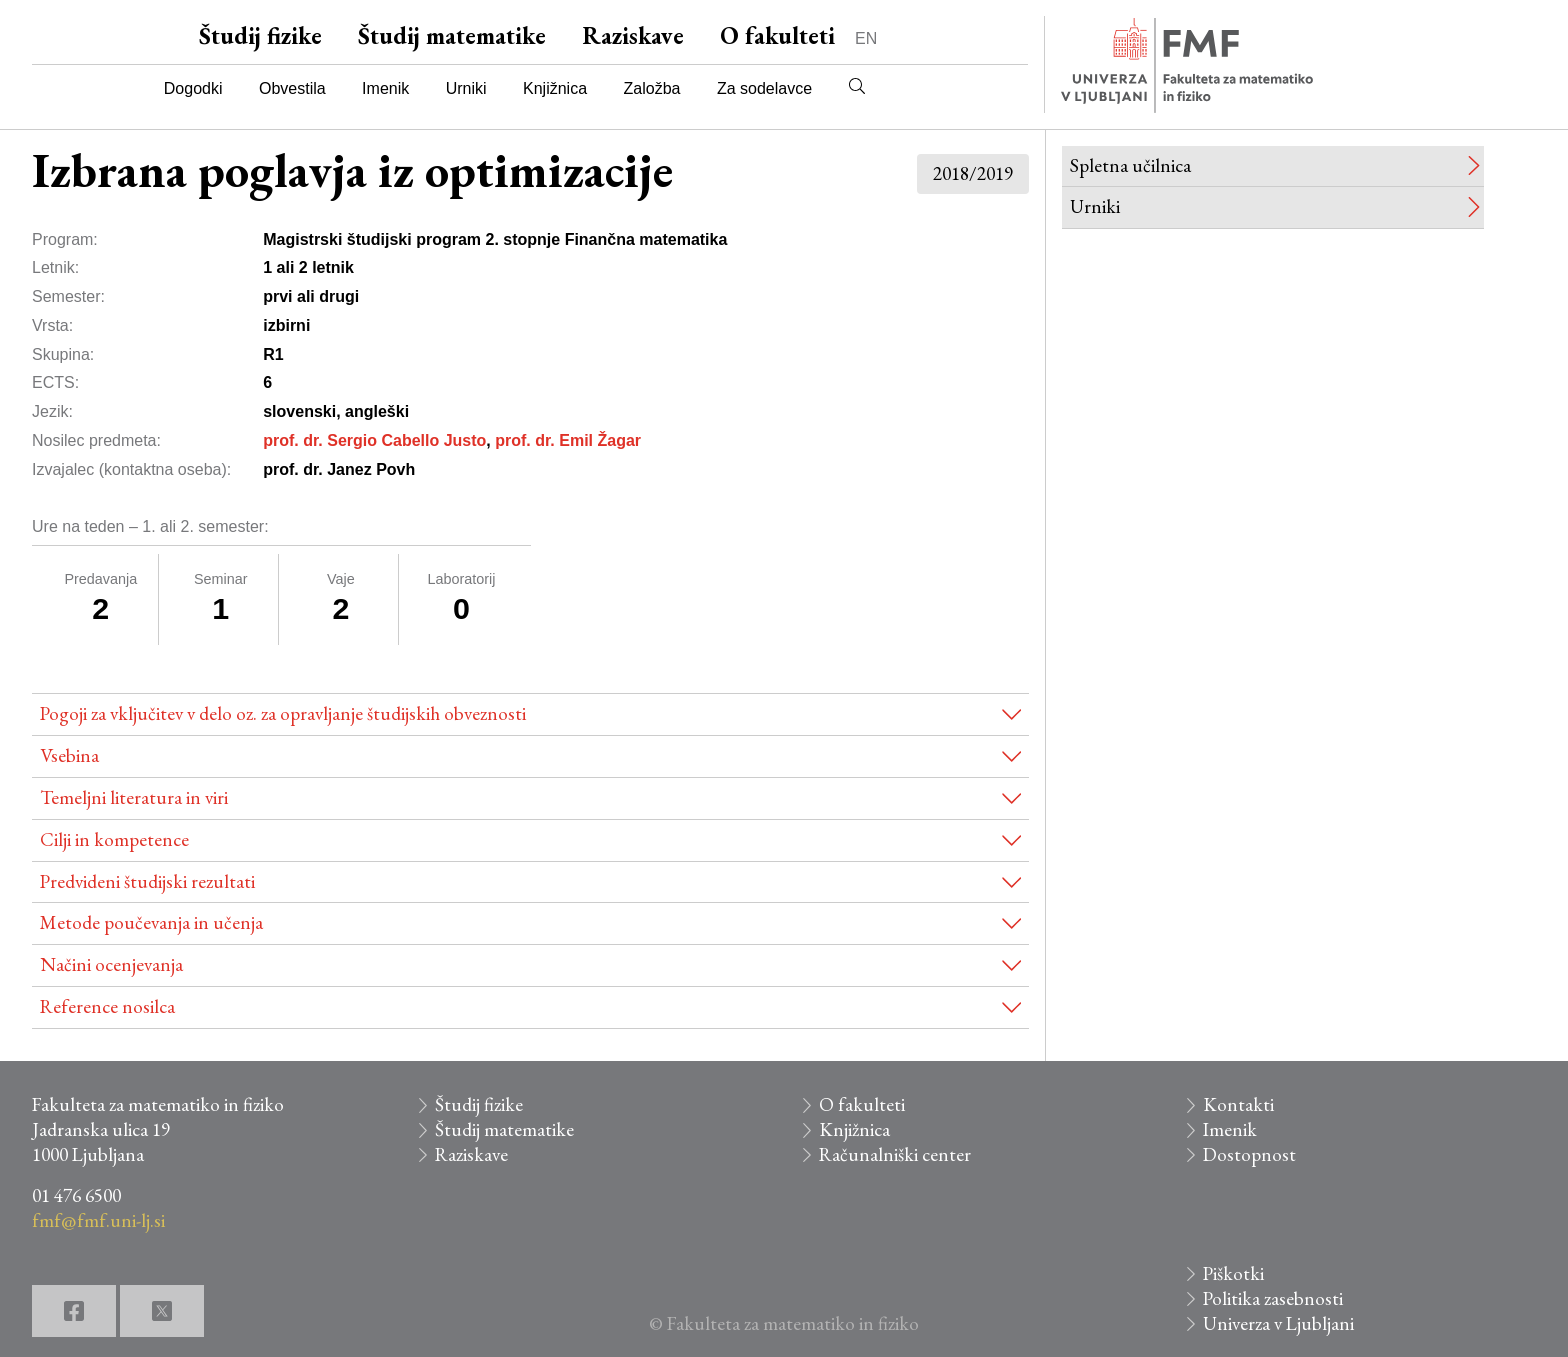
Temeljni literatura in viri (134, 797)
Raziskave (633, 35)
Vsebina (69, 755)
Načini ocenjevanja (111, 964)
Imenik (385, 88)
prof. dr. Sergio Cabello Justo (374, 440)
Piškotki (1233, 1273)
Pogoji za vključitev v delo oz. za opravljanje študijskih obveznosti (283, 713)
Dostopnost (1249, 1154)
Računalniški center (895, 1154)
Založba (652, 88)
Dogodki (193, 88)
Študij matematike (452, 35)
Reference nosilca (107, 1006)
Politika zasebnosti (1273, 1298)
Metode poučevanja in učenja (151, 922)
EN (866, 38)
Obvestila (292, 88)
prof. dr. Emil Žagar (568, 440)
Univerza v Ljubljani (1278, 1323)
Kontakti (1238, 1104)
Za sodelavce (764, 88)
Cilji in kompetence (114, 839)
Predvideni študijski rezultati (147, 881)
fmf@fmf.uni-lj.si (98, 1220)
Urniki (466, 88)
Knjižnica (555, 88)
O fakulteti (777, 35)
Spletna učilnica (1130, 165)
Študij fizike (260, 35)
